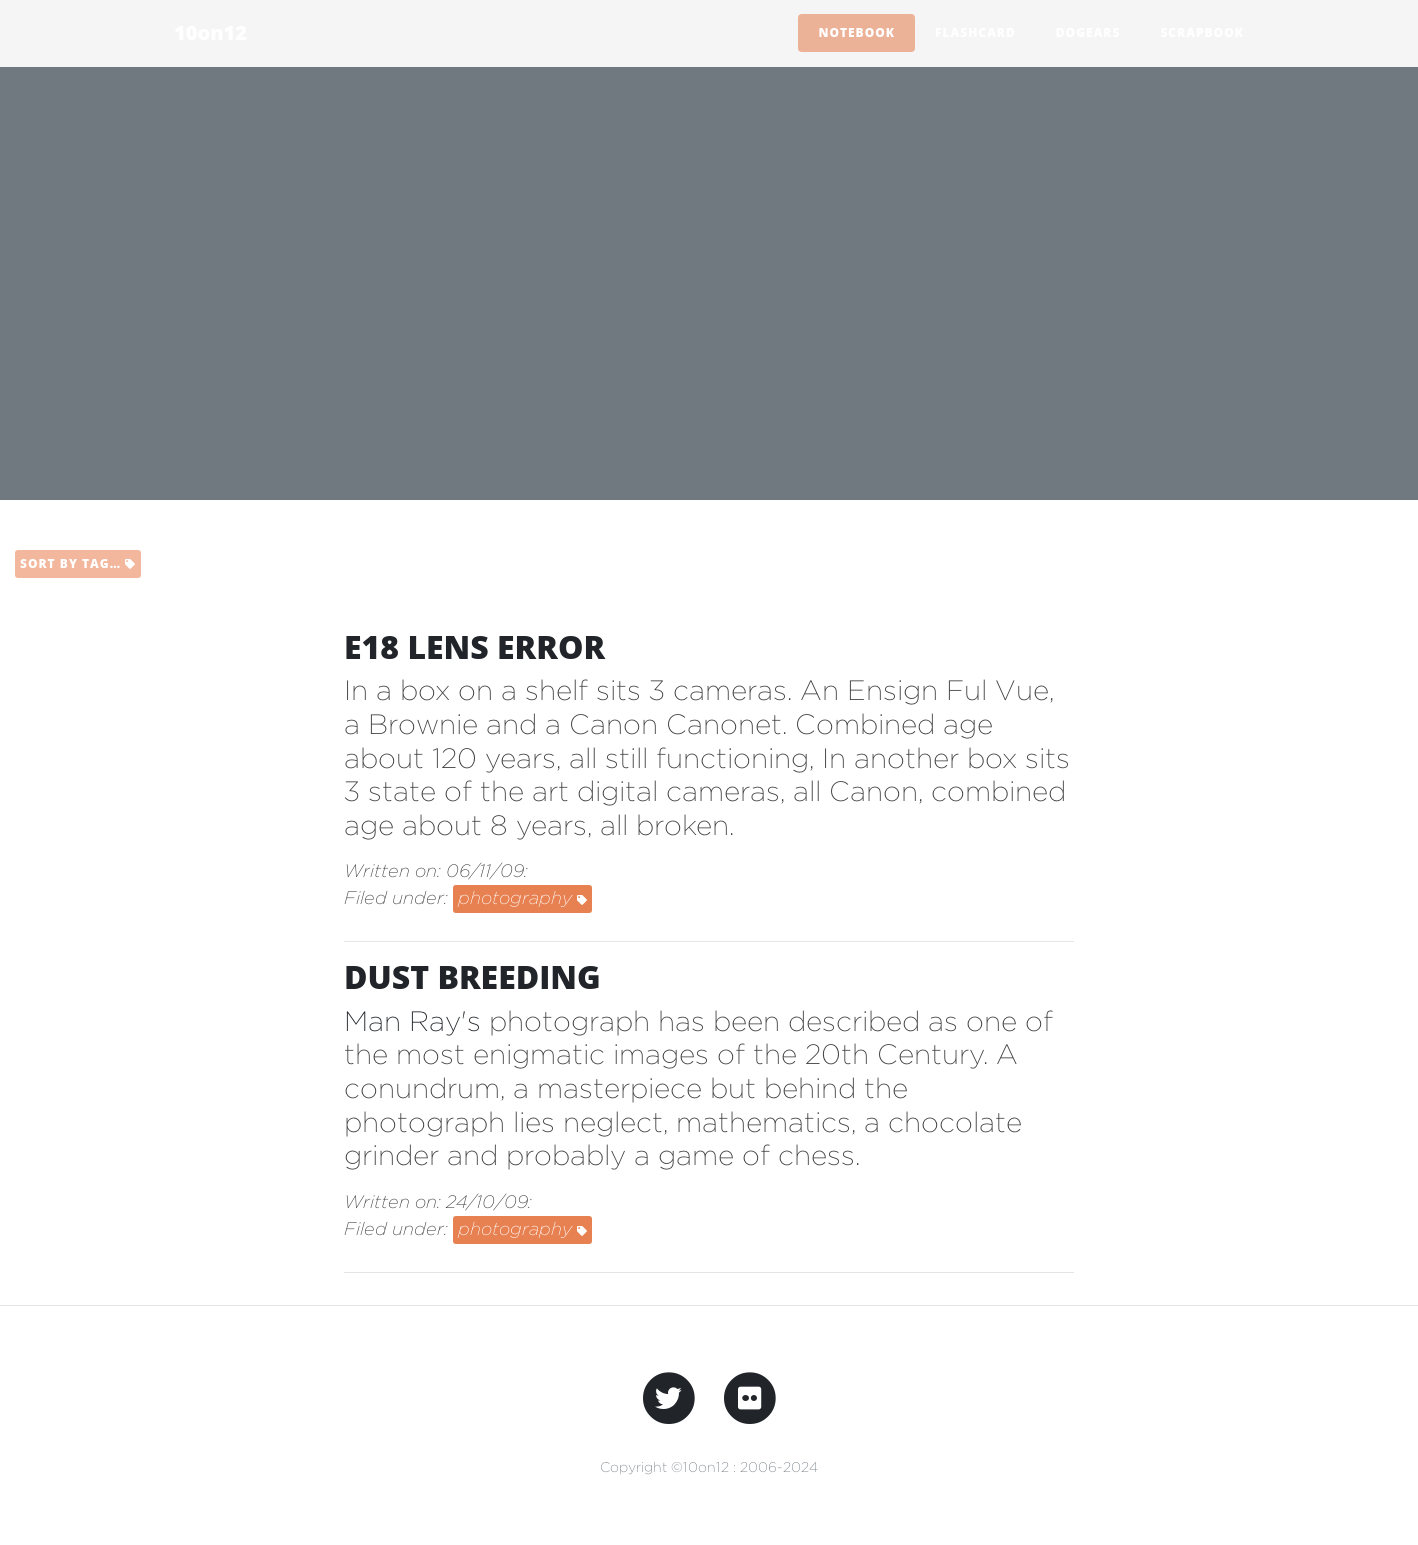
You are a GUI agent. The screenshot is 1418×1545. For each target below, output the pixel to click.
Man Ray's (412, 1021)
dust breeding (472, 976)
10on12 (210, 32)
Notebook (856, 32)
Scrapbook (1202, 32)
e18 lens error (474, 646)
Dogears (1088, 32)
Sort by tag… (78, 563)
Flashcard (975, 32)
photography (522, 897)
